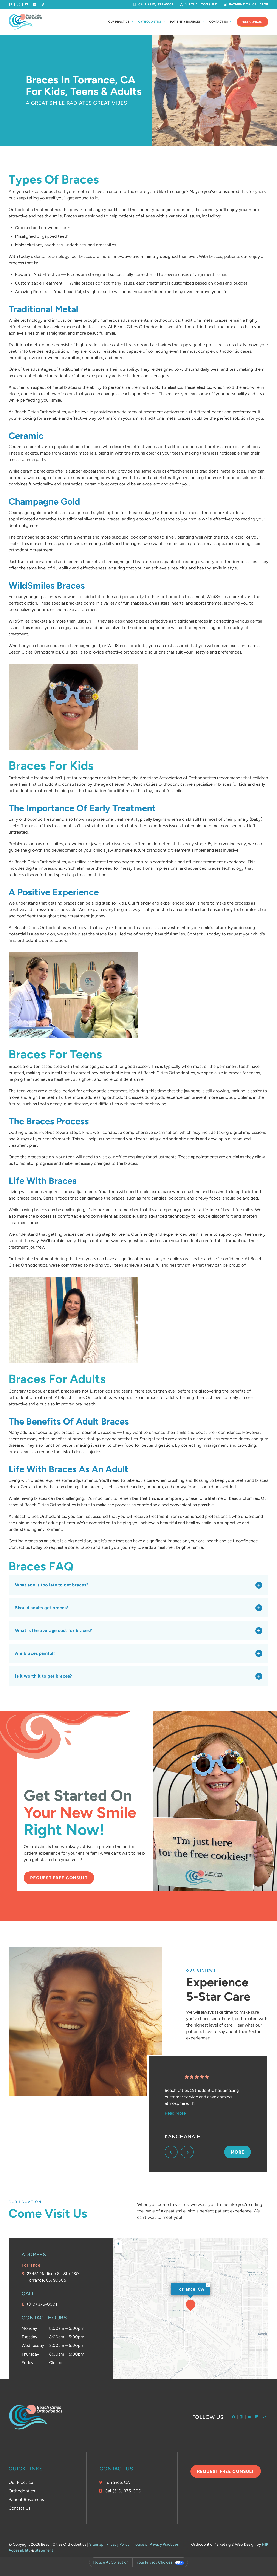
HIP (265, 2544)
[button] (138, 1585)
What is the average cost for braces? (53, 1630)
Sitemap (96, 2544)
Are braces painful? (35, 1653)
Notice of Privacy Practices (155, 2544)
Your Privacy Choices (154, 2562)
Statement (44, 2550)
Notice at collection (110, 2562)
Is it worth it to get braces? (43, 1676)
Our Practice (121, 22)
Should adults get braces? (42, 1607)
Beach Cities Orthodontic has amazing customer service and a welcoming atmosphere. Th (202, 2102)
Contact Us (220, 22)
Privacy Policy (118, 2544)
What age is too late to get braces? (51, 1584)
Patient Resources (187, 22)
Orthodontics (152, 22)
